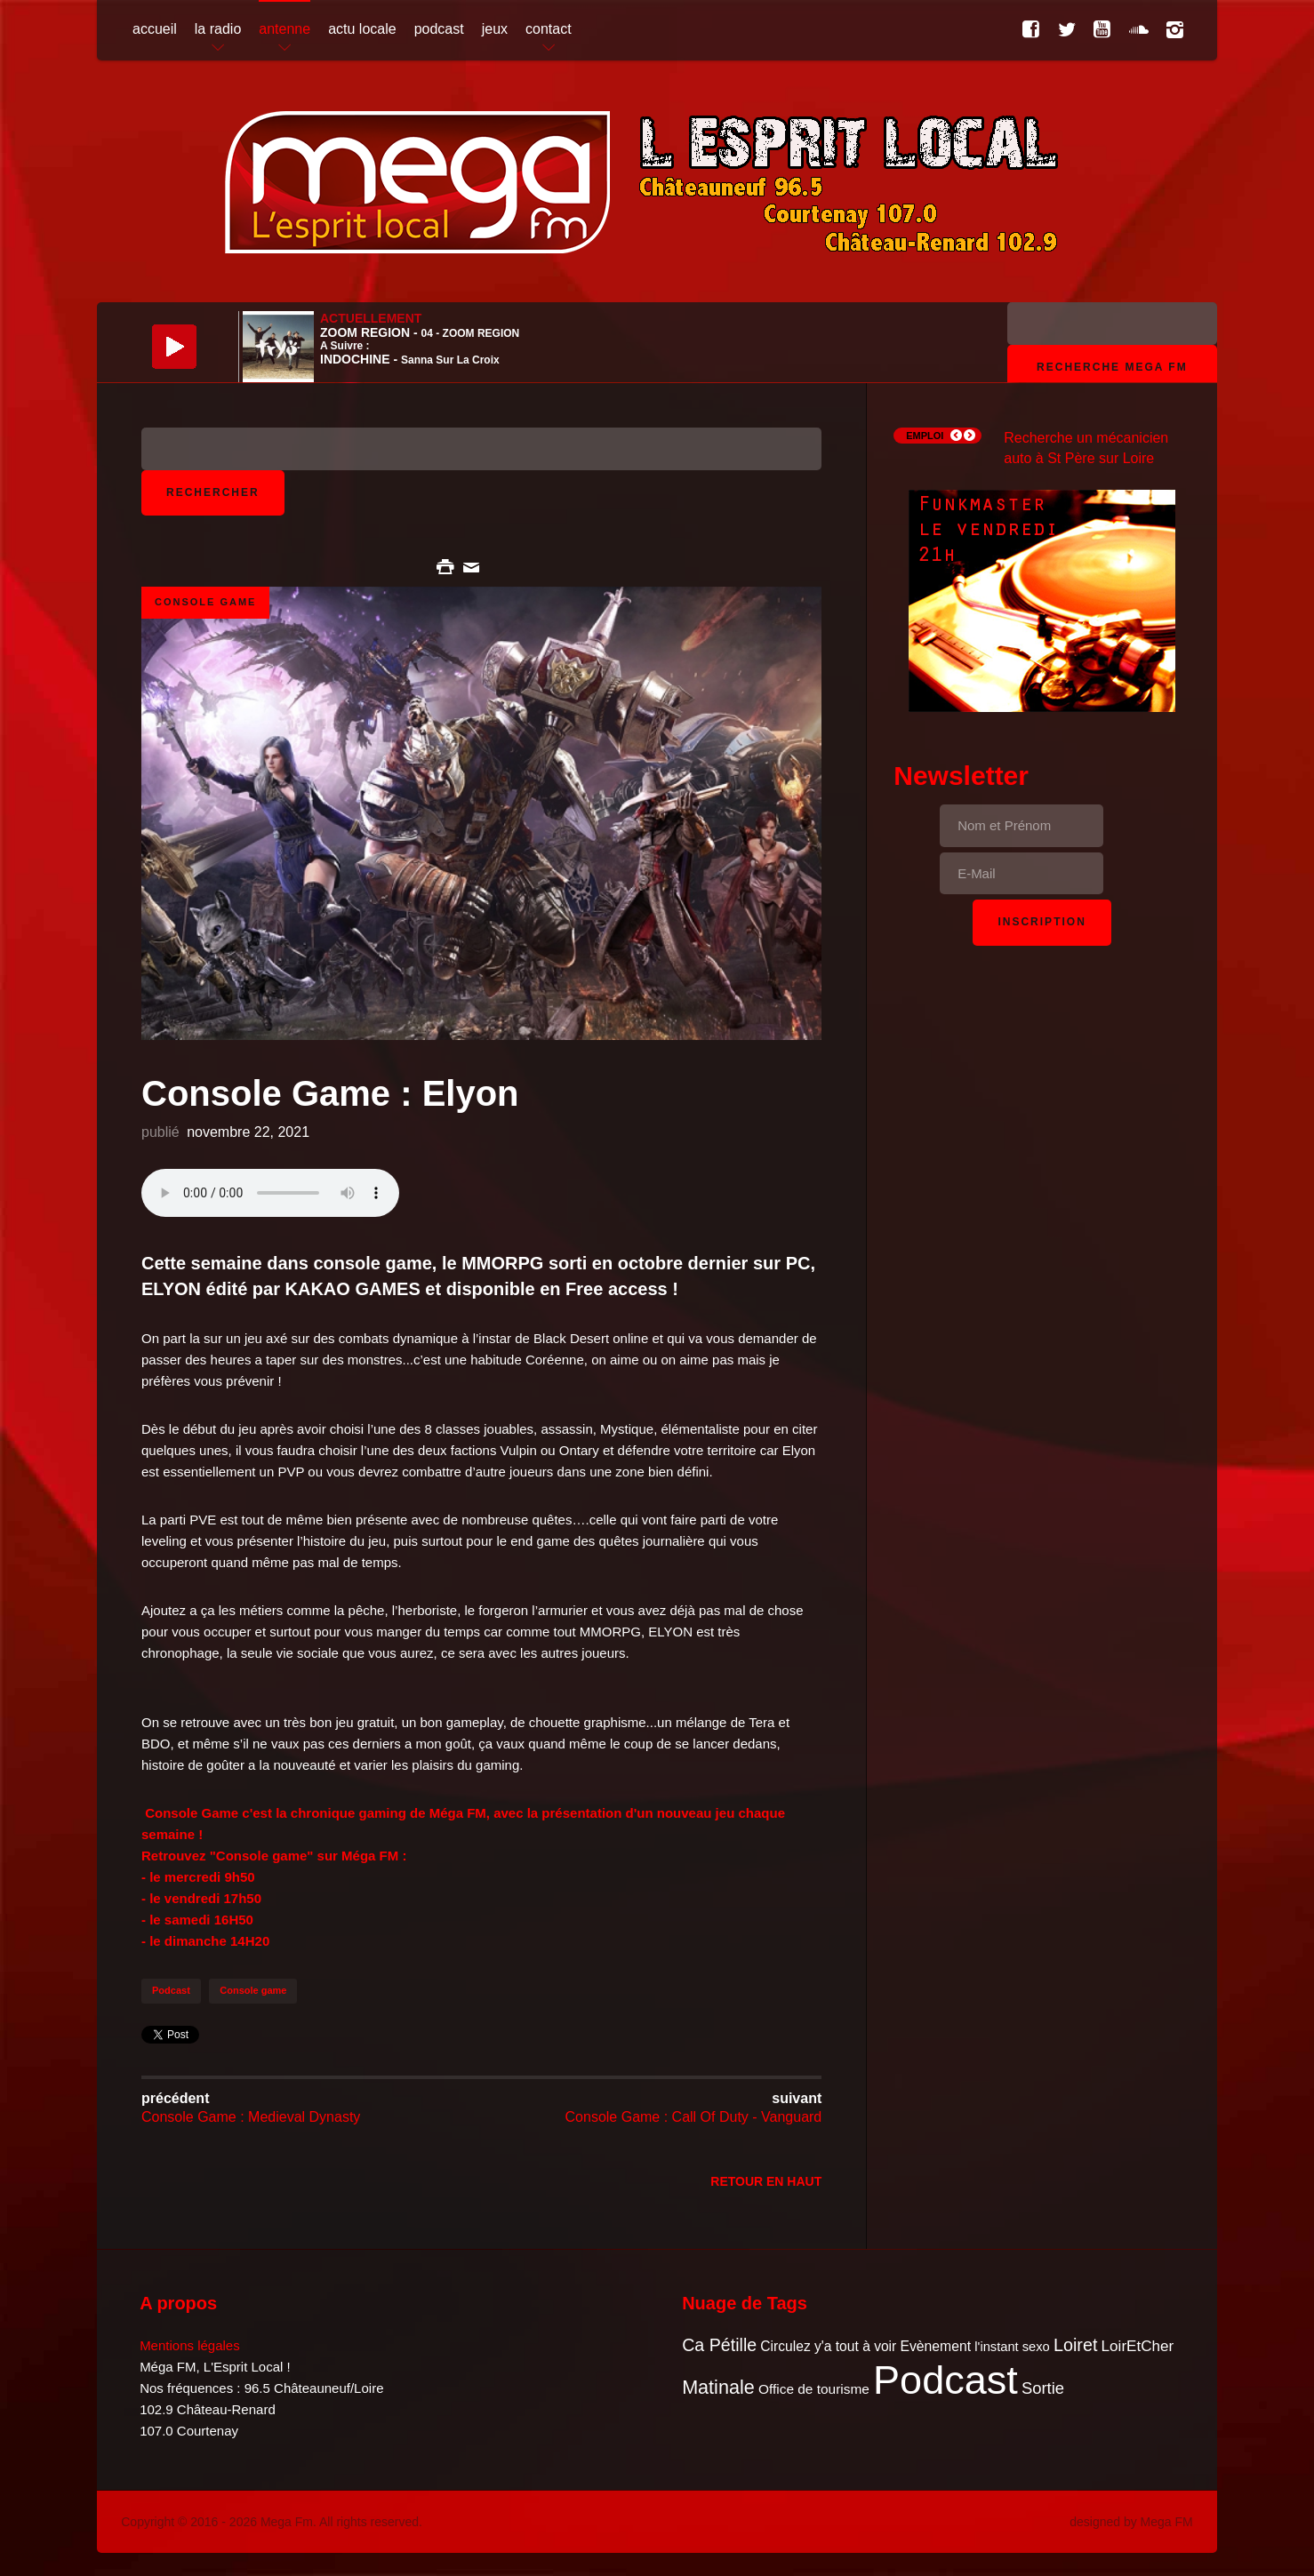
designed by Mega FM (1131, 2522)
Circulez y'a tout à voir (828, 2346)
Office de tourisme (813, 2388)
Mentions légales (190, 2345)
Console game (253, 1990)
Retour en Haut (765, 2181)
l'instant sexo (1011, 2347)
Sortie (1043, 2388)
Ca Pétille (719, 2345)
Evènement (935, 2346)
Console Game (205, 601)
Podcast (171, 1990)
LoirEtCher (1138, 2346)
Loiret (1075, 2345)
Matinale (718, 2387)
